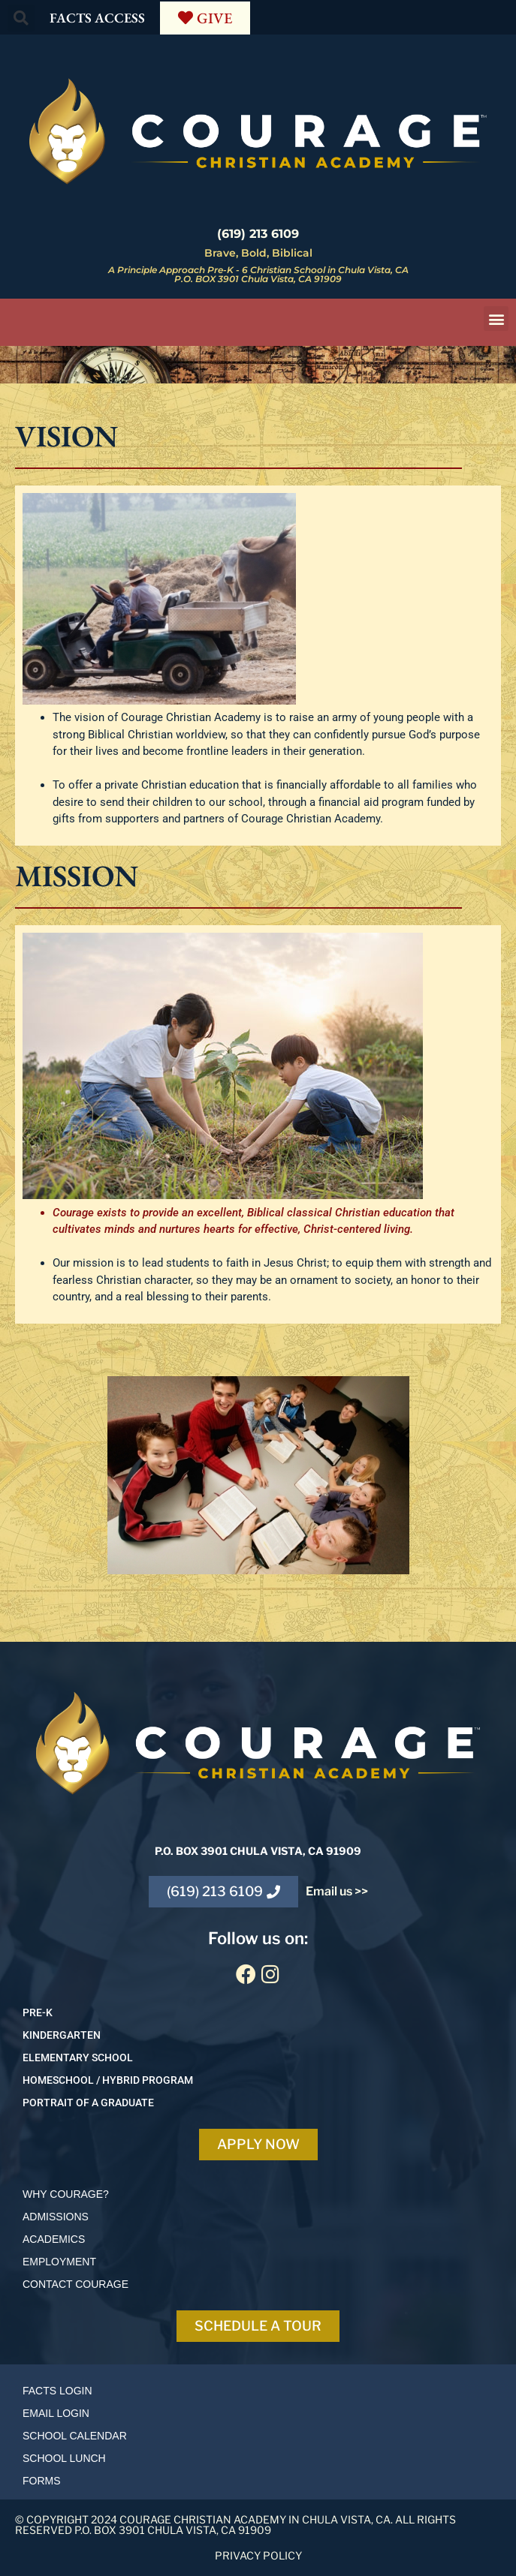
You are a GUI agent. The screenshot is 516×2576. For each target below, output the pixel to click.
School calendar (75, 2436)
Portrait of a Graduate (88, 2103)
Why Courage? (66, 2194)
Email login (56, 2413)
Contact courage (75, 2284)
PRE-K (38, 2012)
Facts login (57, 2391)
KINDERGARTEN (62, 2035)
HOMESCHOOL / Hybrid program (108, 2080)
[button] (21, 18)
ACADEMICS (54, 2239)
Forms (42, 2481)
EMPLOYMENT (59, 2262)
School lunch (64, 2458)
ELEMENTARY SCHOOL (78, 2057)
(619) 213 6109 (258, 234)
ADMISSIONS (56, 2217)
